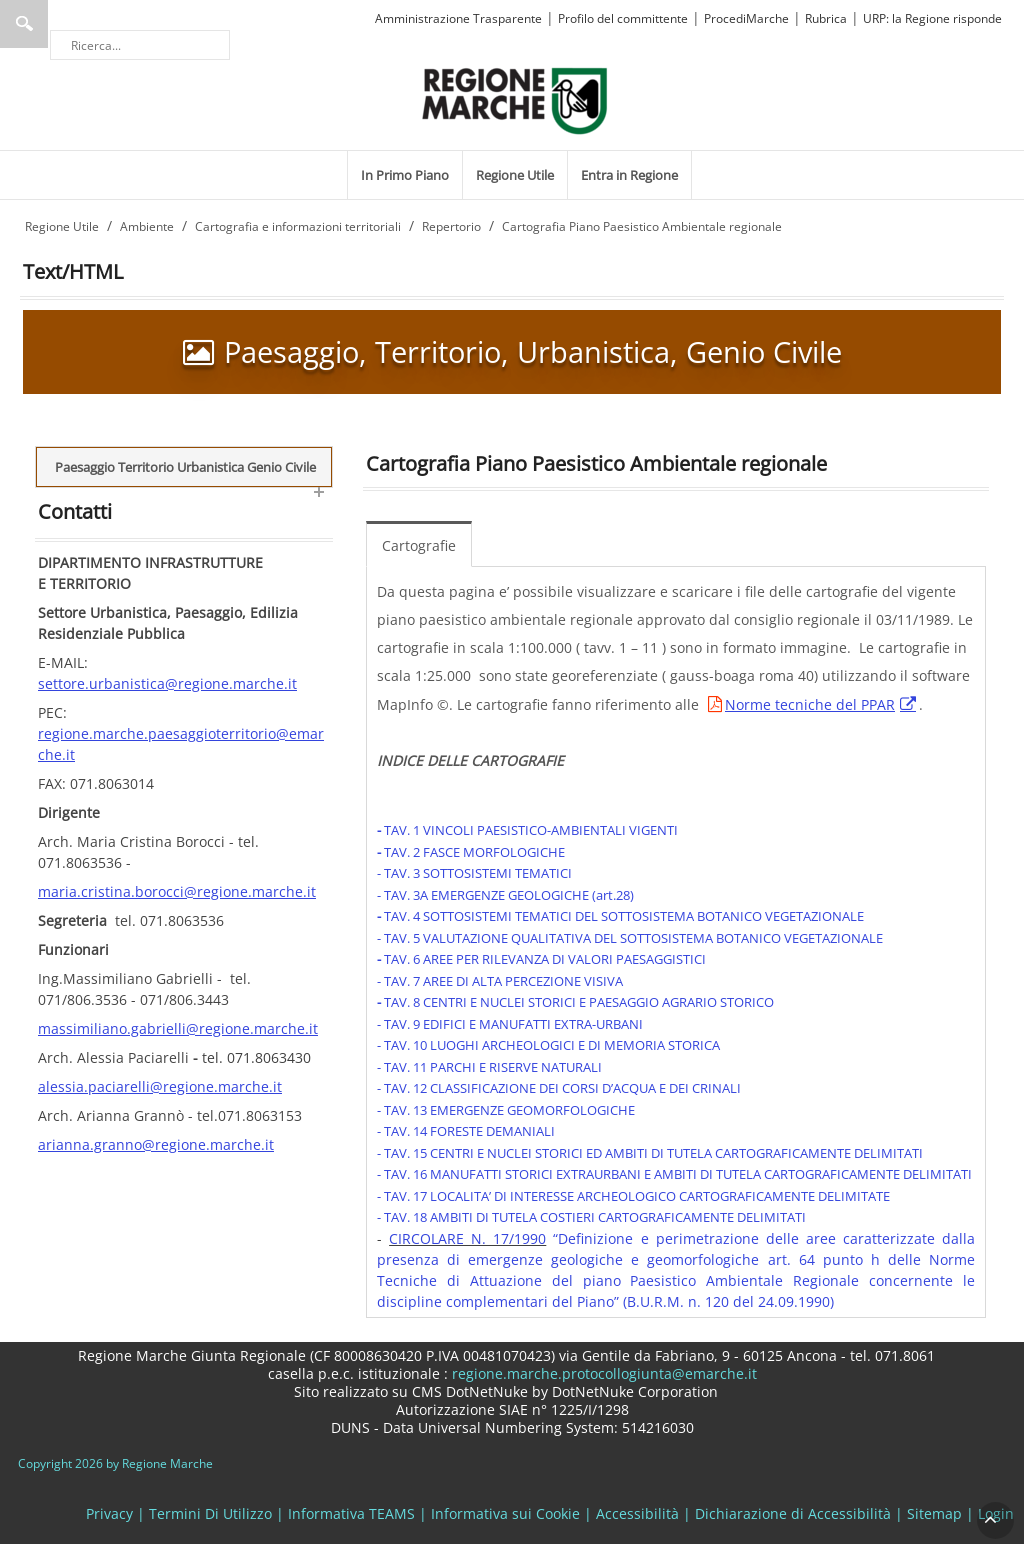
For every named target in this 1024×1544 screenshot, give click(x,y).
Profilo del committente (623, 18)
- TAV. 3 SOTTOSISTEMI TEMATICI (474, 873)
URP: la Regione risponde (932, 18)
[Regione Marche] (515, 99)
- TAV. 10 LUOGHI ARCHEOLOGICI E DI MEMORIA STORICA (548, 1045)
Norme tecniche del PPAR (810, 704)
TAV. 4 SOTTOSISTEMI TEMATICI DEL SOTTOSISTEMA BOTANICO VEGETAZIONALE (622, 916)
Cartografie (419, 545)
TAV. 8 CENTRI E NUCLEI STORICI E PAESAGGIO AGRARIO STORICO (577, 1002)
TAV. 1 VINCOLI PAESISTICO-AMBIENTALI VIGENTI (531, 830)
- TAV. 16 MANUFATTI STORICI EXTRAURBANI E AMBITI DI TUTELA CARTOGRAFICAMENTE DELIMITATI (674, 1174)
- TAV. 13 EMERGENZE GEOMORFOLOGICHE (506, 1110)
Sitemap (934, 1513)
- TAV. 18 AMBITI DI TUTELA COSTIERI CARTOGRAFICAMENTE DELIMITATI (591, 1217)
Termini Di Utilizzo (210, 1513)
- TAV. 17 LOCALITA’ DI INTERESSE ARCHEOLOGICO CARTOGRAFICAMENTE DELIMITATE (633, 1196)
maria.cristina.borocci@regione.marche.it (177, 891)
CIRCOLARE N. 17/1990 (467, 1238)
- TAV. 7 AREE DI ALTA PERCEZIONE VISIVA (500, 981)
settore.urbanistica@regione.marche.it (167, 683)
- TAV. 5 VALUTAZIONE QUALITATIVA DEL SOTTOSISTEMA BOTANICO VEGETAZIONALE (630, 938)
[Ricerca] (140, 45)
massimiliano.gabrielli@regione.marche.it (178, 1028)
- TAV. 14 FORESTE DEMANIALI (466, 1131)
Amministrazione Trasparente (458, 18)
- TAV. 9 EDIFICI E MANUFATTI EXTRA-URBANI (510, 1024)
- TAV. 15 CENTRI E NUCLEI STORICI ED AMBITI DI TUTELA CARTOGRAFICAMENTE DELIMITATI (650, 1153)
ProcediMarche (746, 18)
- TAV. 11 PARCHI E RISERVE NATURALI (489, 1067)
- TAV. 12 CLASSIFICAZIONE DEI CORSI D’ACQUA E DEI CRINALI (559, 1088)
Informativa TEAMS (351, 1513)
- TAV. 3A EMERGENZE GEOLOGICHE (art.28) (505, 895)
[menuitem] (405, 175)
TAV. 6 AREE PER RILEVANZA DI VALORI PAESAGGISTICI (543, 959)
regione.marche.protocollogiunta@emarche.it (602, 1373)
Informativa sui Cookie (505, 1513)
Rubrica (826, 18)
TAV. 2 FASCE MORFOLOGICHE (474, 852)
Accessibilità (637, 1513)
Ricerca (24, 24)
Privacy (109, 1513)
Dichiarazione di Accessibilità (793, 1513)
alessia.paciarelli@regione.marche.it (160, 1086)
